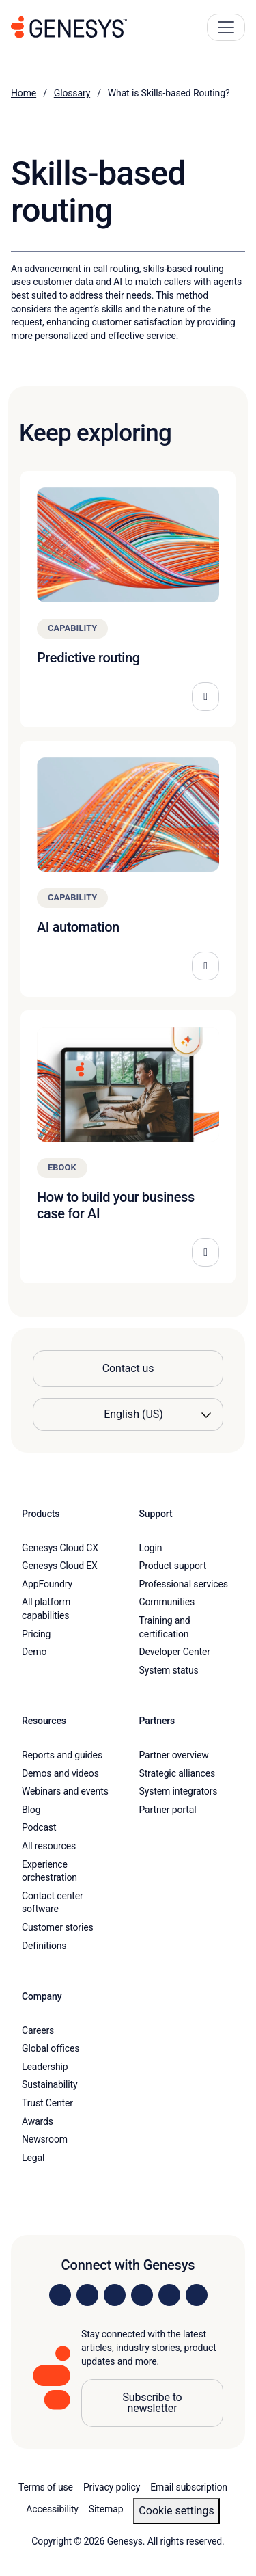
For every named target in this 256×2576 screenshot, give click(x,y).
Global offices (50, 2048)
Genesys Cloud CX (60, 1547)
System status (169, 1670)
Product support (173, 1565)
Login (150, 1547)
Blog (31, 1809)
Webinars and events (65, 1791)
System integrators (178, 1791)
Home (23, 93)
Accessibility (52, 2509)
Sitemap (106, 2509)
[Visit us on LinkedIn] (60, 2295)
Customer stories (58, 1927)
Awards (37, 2121)
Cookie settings (176, 2510)
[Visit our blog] (197, 2295)
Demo (34, 1651)
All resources (49, 1845)
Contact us (128, 1368)
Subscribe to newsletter (152, 2403)
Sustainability (50, 2084)
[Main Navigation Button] (226, 27)
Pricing (36, 1633)
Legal (33, 2157)
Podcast (39, 1827)
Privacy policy (111, 2487)
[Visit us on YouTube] (169, 2295)
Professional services (183, 1584)
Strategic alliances (177, 1773)
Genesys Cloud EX (60, 1565)
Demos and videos (60, 1773)
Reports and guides (62, 1754)
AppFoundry (47, 1584)
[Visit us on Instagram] (87, 2295)
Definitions (44, 1945)
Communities (167, 1601)
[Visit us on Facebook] (142, 2295)
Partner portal (168, 1809)
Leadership (45, 2066)
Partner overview (174, 1754)
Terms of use (45, 2487)
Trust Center (47, 2102)
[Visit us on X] (115, 2295)
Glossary (72, 93)
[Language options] (128, 1414)
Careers (38, 2030)
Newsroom (45, 2139)
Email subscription (188, 2487)
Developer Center (174, 1651)
